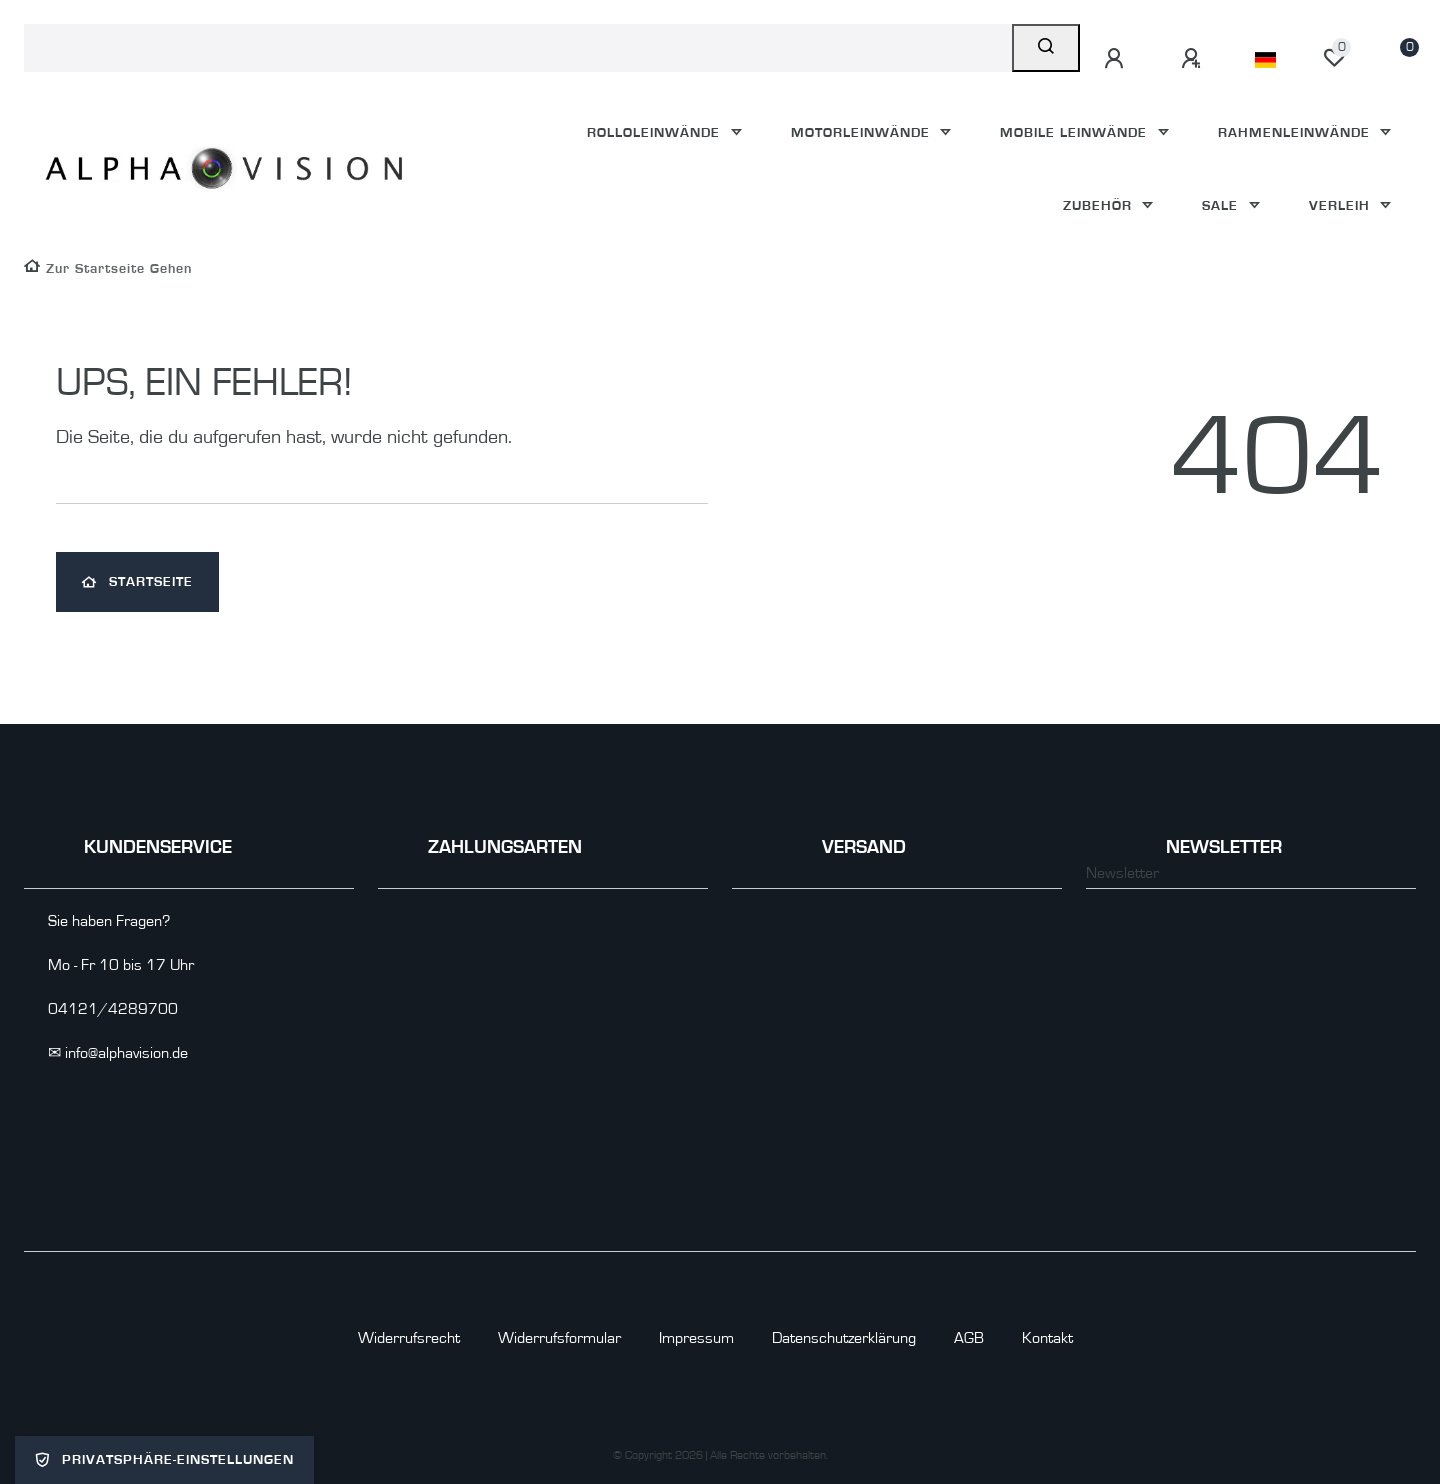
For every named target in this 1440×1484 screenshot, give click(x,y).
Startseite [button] (137, 582)
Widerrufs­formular (559, 1338)
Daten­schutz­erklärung (844, 1338)
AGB (969, 1338)
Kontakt (1047, 1338)
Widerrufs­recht (409, 1338)
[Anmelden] (1117, 59)
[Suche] (1046, 48)
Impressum (696, 1338)
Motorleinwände (863, 132)
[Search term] (518, 48)
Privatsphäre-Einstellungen (164, 1460)
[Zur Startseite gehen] (108, 268)
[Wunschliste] (1334, 58)
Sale (1222, 205)
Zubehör (1100, 205)
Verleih (1342, 205)
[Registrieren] (1194, 59)
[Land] (1265, 60)
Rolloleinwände (656, 132)
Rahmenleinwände (1296, 132)
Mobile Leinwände (1076, 132)
